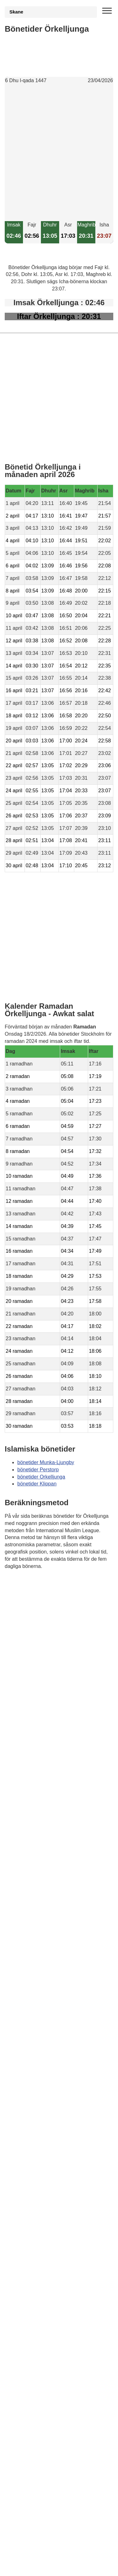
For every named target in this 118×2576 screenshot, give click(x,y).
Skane (16, 11)
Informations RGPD (26, 1597)
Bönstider (41, 1584)
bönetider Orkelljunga (41, 1476)
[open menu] (107, 11)
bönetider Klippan (37, 1483)
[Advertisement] (59, 153)
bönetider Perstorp (38, 1469)
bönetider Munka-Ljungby (45, 1462)
